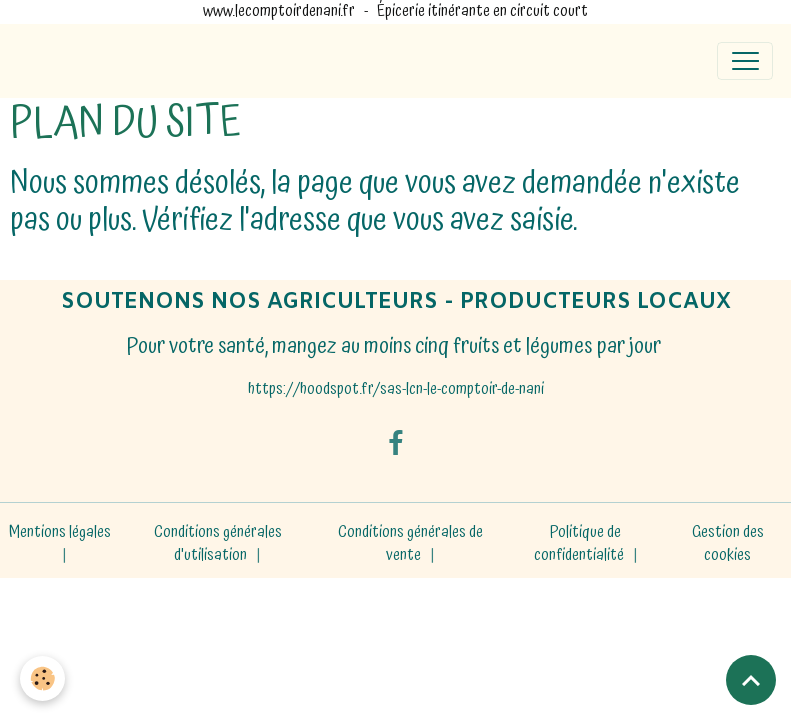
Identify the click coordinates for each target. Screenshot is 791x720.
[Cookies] (42, 678)
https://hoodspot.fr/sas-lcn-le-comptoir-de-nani (396, 389)
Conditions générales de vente (410, 544)
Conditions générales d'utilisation (218, 544)
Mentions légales (60, 532)
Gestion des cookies (728, 544)
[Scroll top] (751, 680)
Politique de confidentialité (579, 544)
